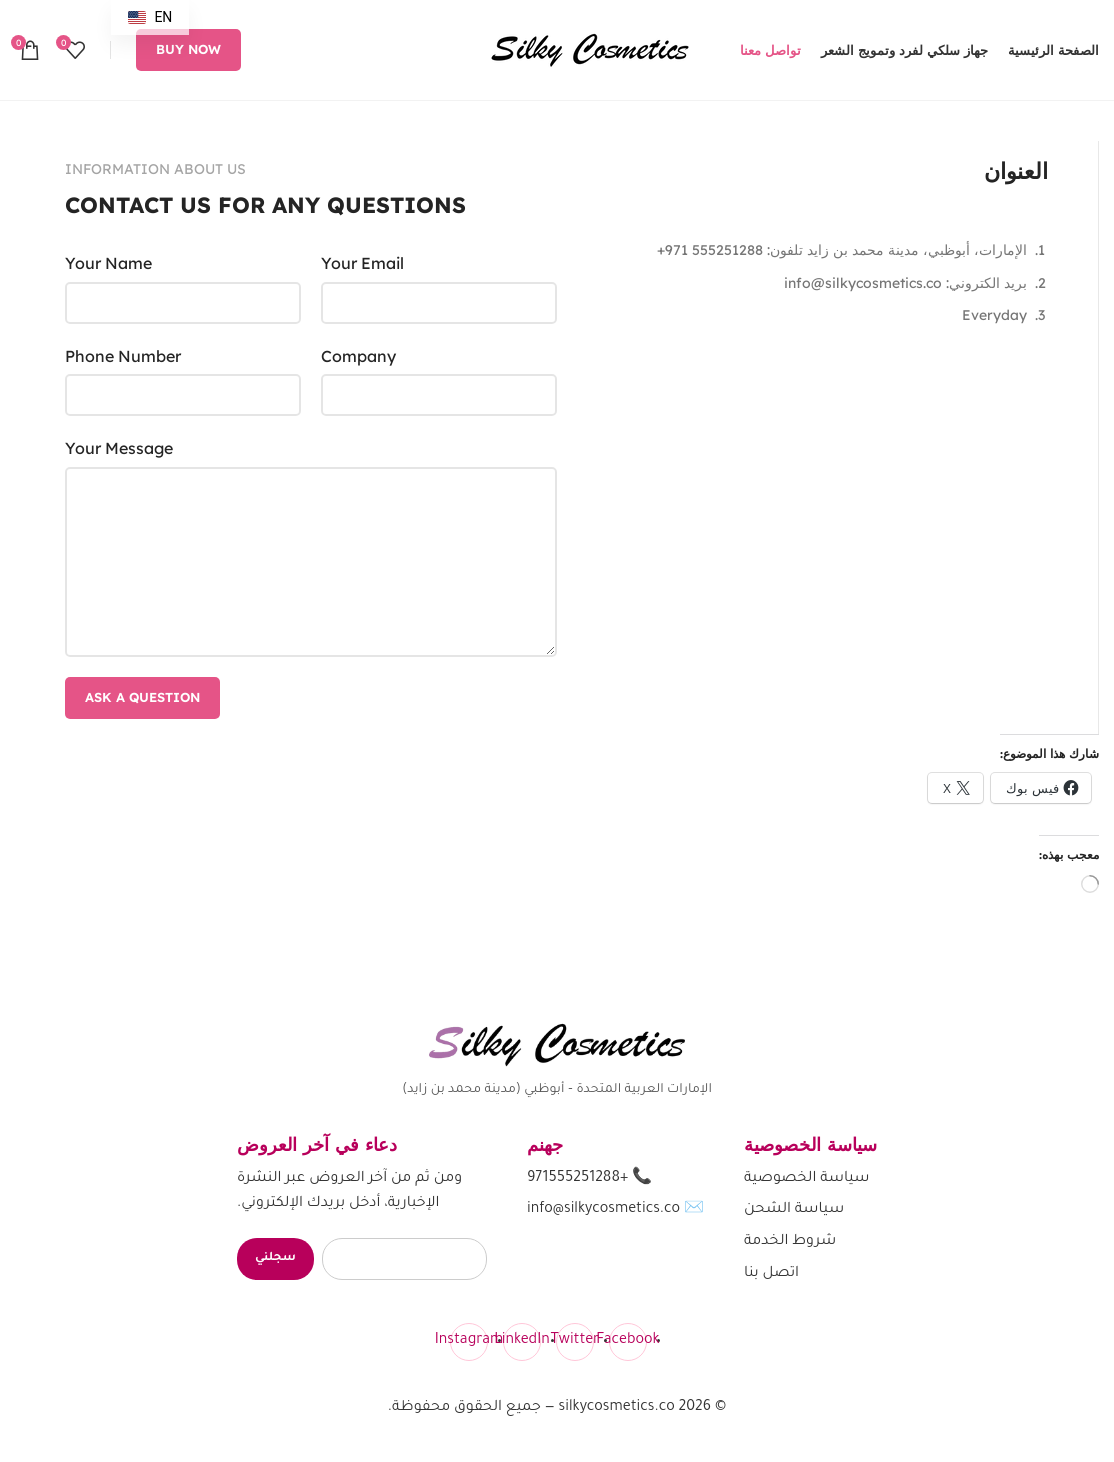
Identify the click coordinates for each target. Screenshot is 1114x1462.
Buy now (188, 49)
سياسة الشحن (794, 1210)
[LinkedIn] (522, 1342)
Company (358, 356)
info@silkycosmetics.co (603, 1210)
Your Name (108, 263)
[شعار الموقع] (590, 48)
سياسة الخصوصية (807, 1179)
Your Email (362, 263)
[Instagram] (469, 1342)
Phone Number (123, 356)
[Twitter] (575, 1342)
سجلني (275, 1258)
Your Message (119, 448)
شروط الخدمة (790, 1242)
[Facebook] (628, 1342)
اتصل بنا (771, 1274)
